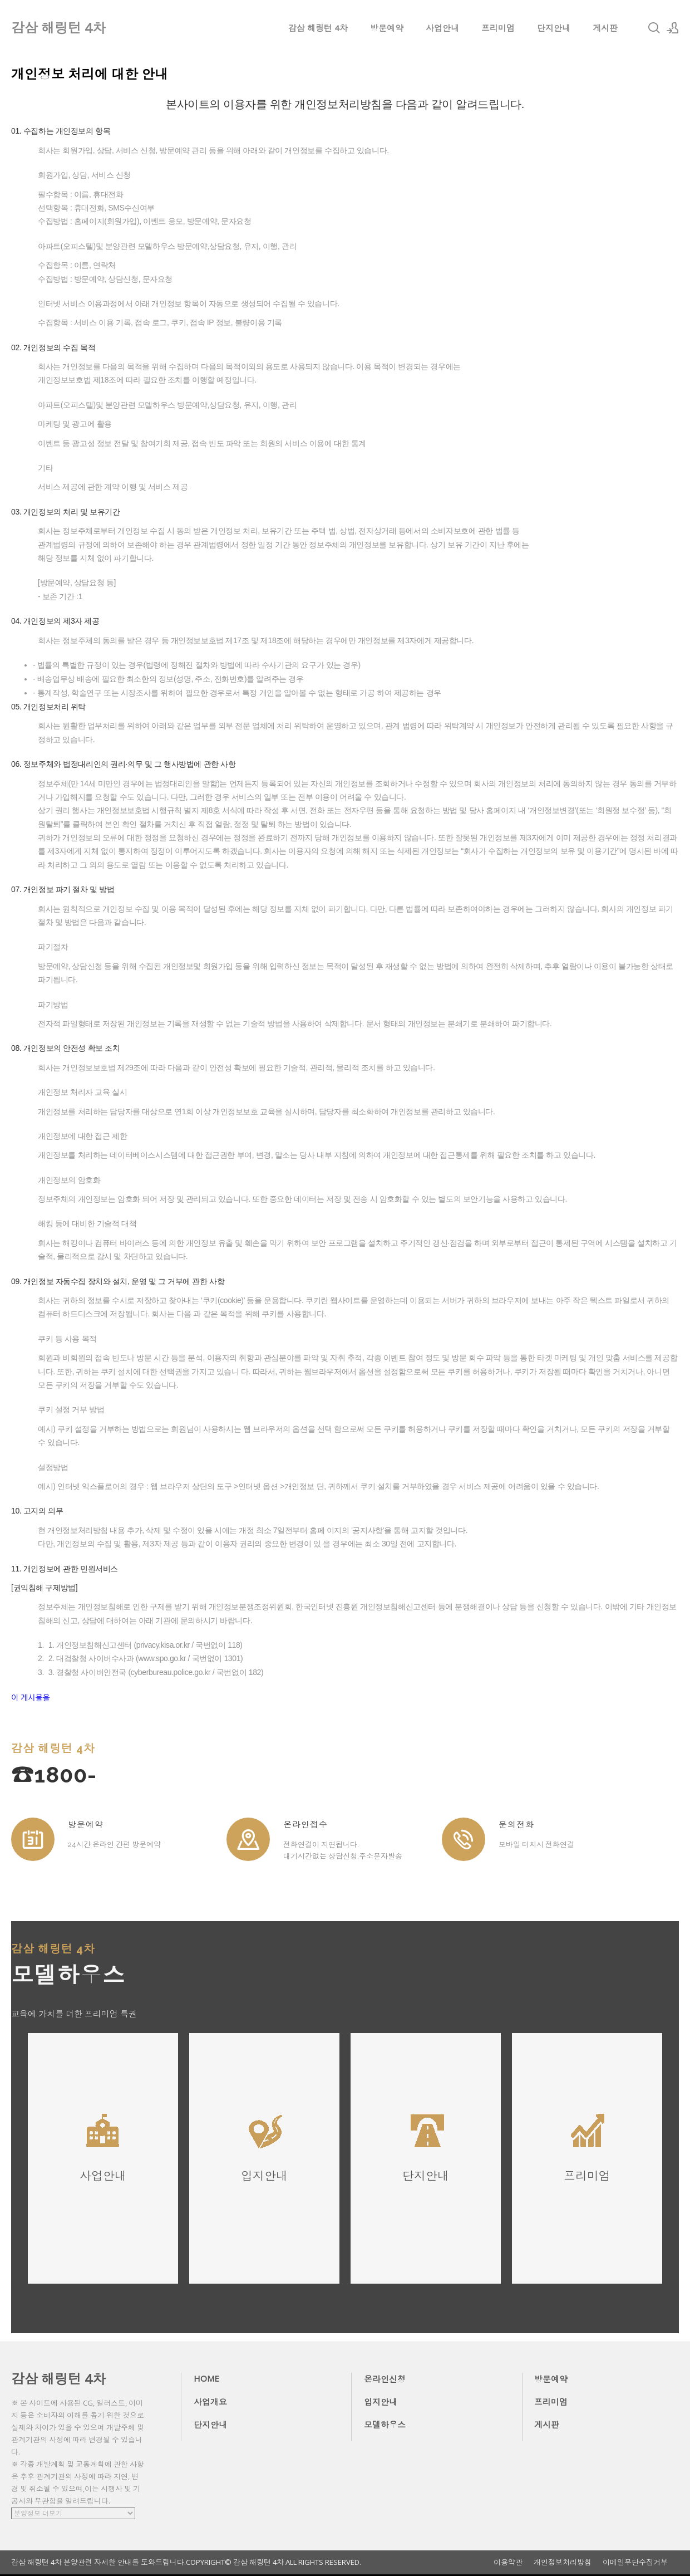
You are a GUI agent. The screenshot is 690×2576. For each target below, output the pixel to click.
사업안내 (442, 27)
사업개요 (210, 2401)
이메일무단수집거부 (635, 2562)
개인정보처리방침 (563, 2562)
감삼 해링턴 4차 (318, 27)
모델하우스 (385, 2424)
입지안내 (380, 2401)
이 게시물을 (30, 1698)
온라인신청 (385, 2378)
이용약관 (508, 2562)
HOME (206, 2378)
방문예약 (386, 27)
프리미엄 (498, 27)
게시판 (605, 27)
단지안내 (553, 27)
